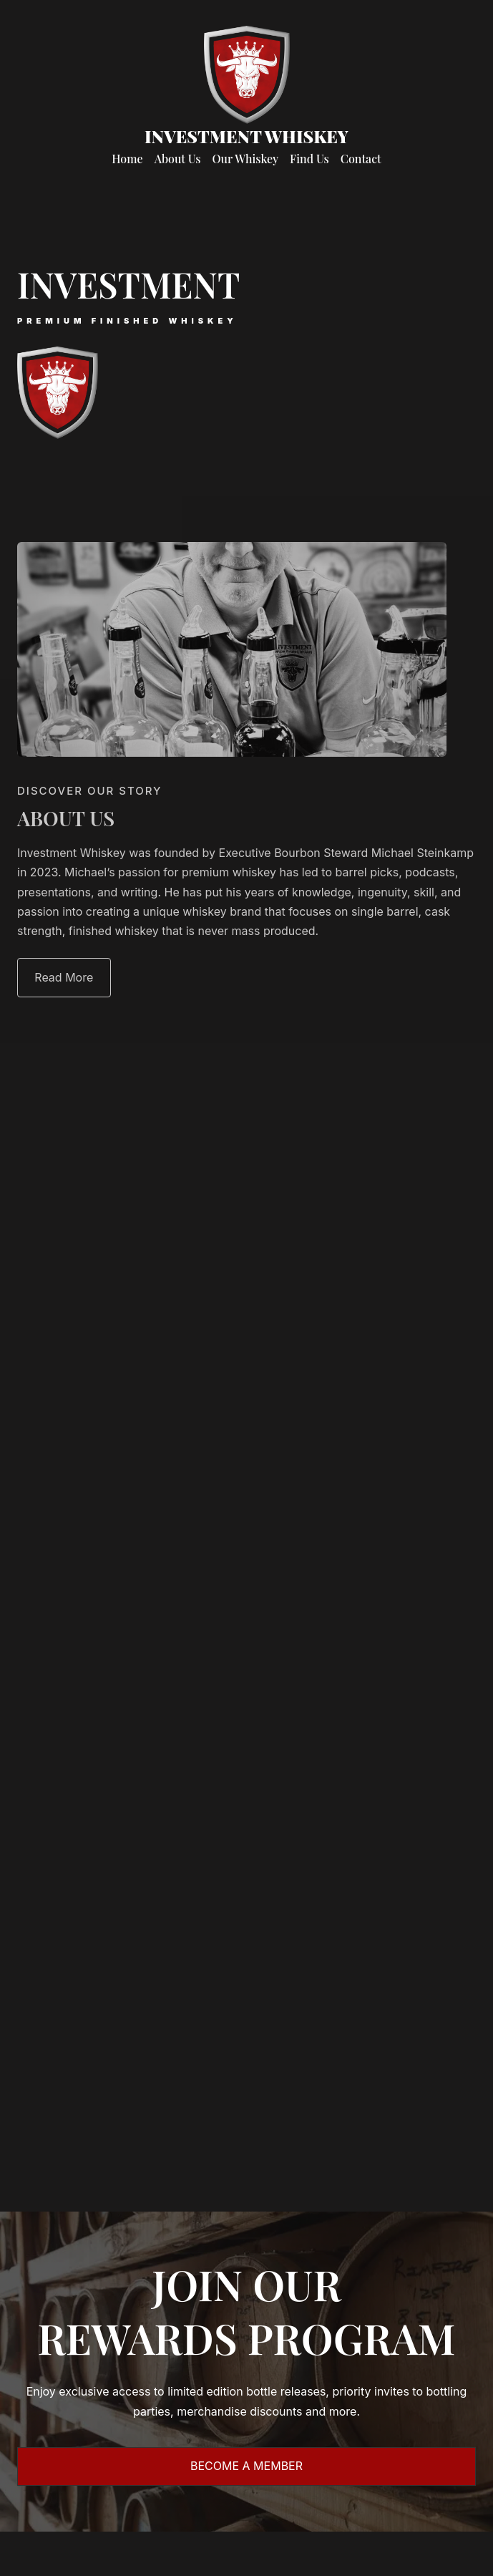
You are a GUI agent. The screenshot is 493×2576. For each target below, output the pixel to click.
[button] (64, 977)
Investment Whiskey (246, 136)
